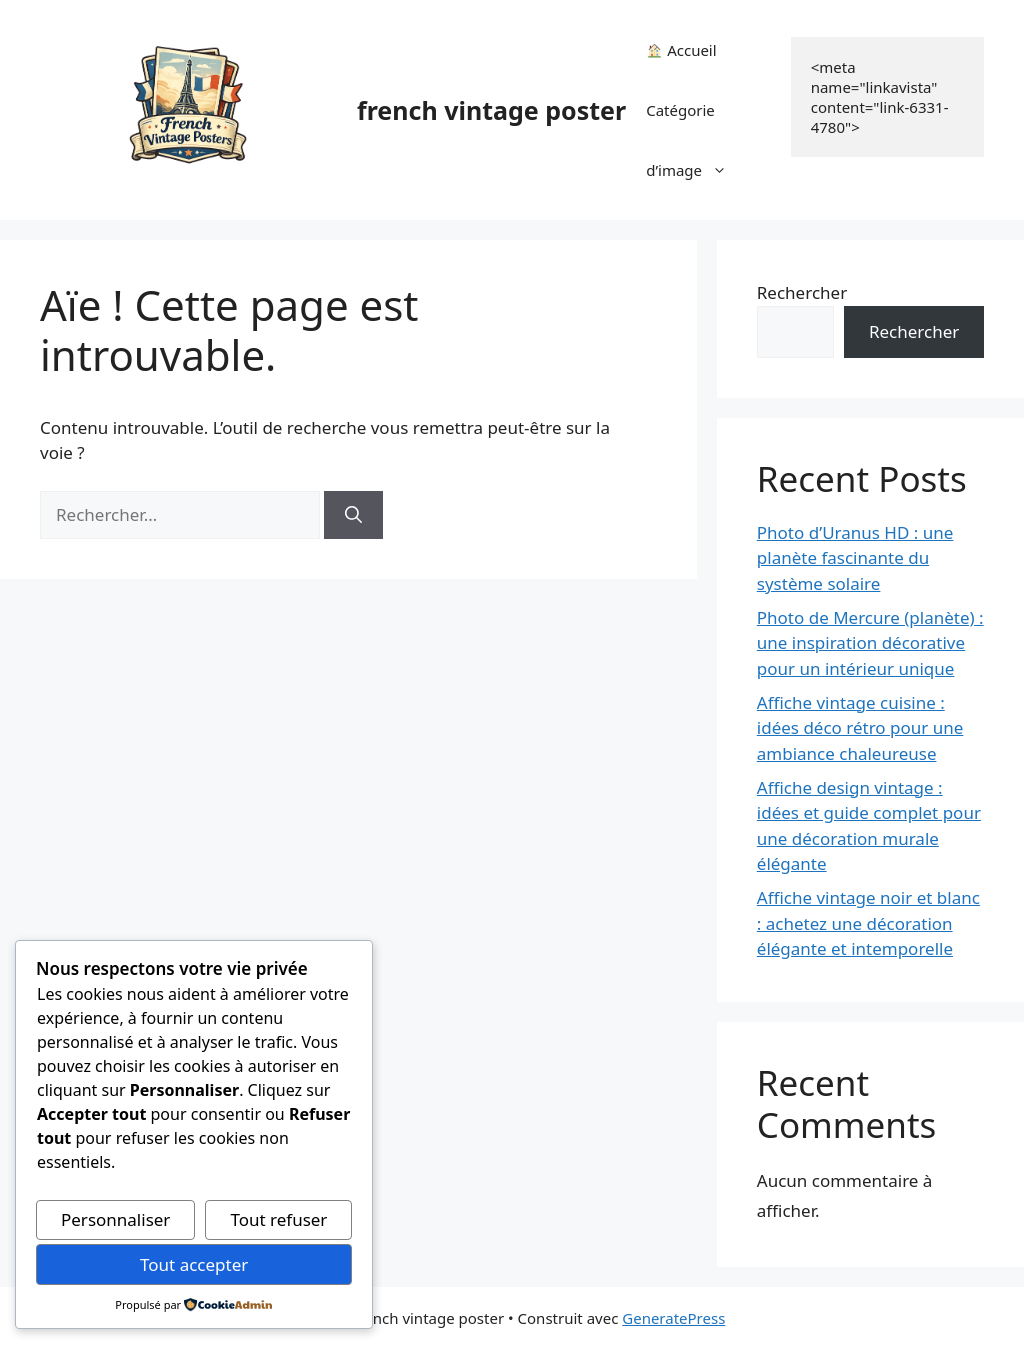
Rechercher (802, 292)
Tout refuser (278, 1219)
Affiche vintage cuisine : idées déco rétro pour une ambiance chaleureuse (860, 728)
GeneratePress (673, 1318)
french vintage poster (491, 110)
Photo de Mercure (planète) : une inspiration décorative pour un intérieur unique (870, 643)
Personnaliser (115, 1219)
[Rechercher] (353, 515)
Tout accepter (194, 1264)
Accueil (681, 50)
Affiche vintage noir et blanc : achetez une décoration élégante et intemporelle (868, 923)
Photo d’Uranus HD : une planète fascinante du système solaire (855, 558)
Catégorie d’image (696, 150)
